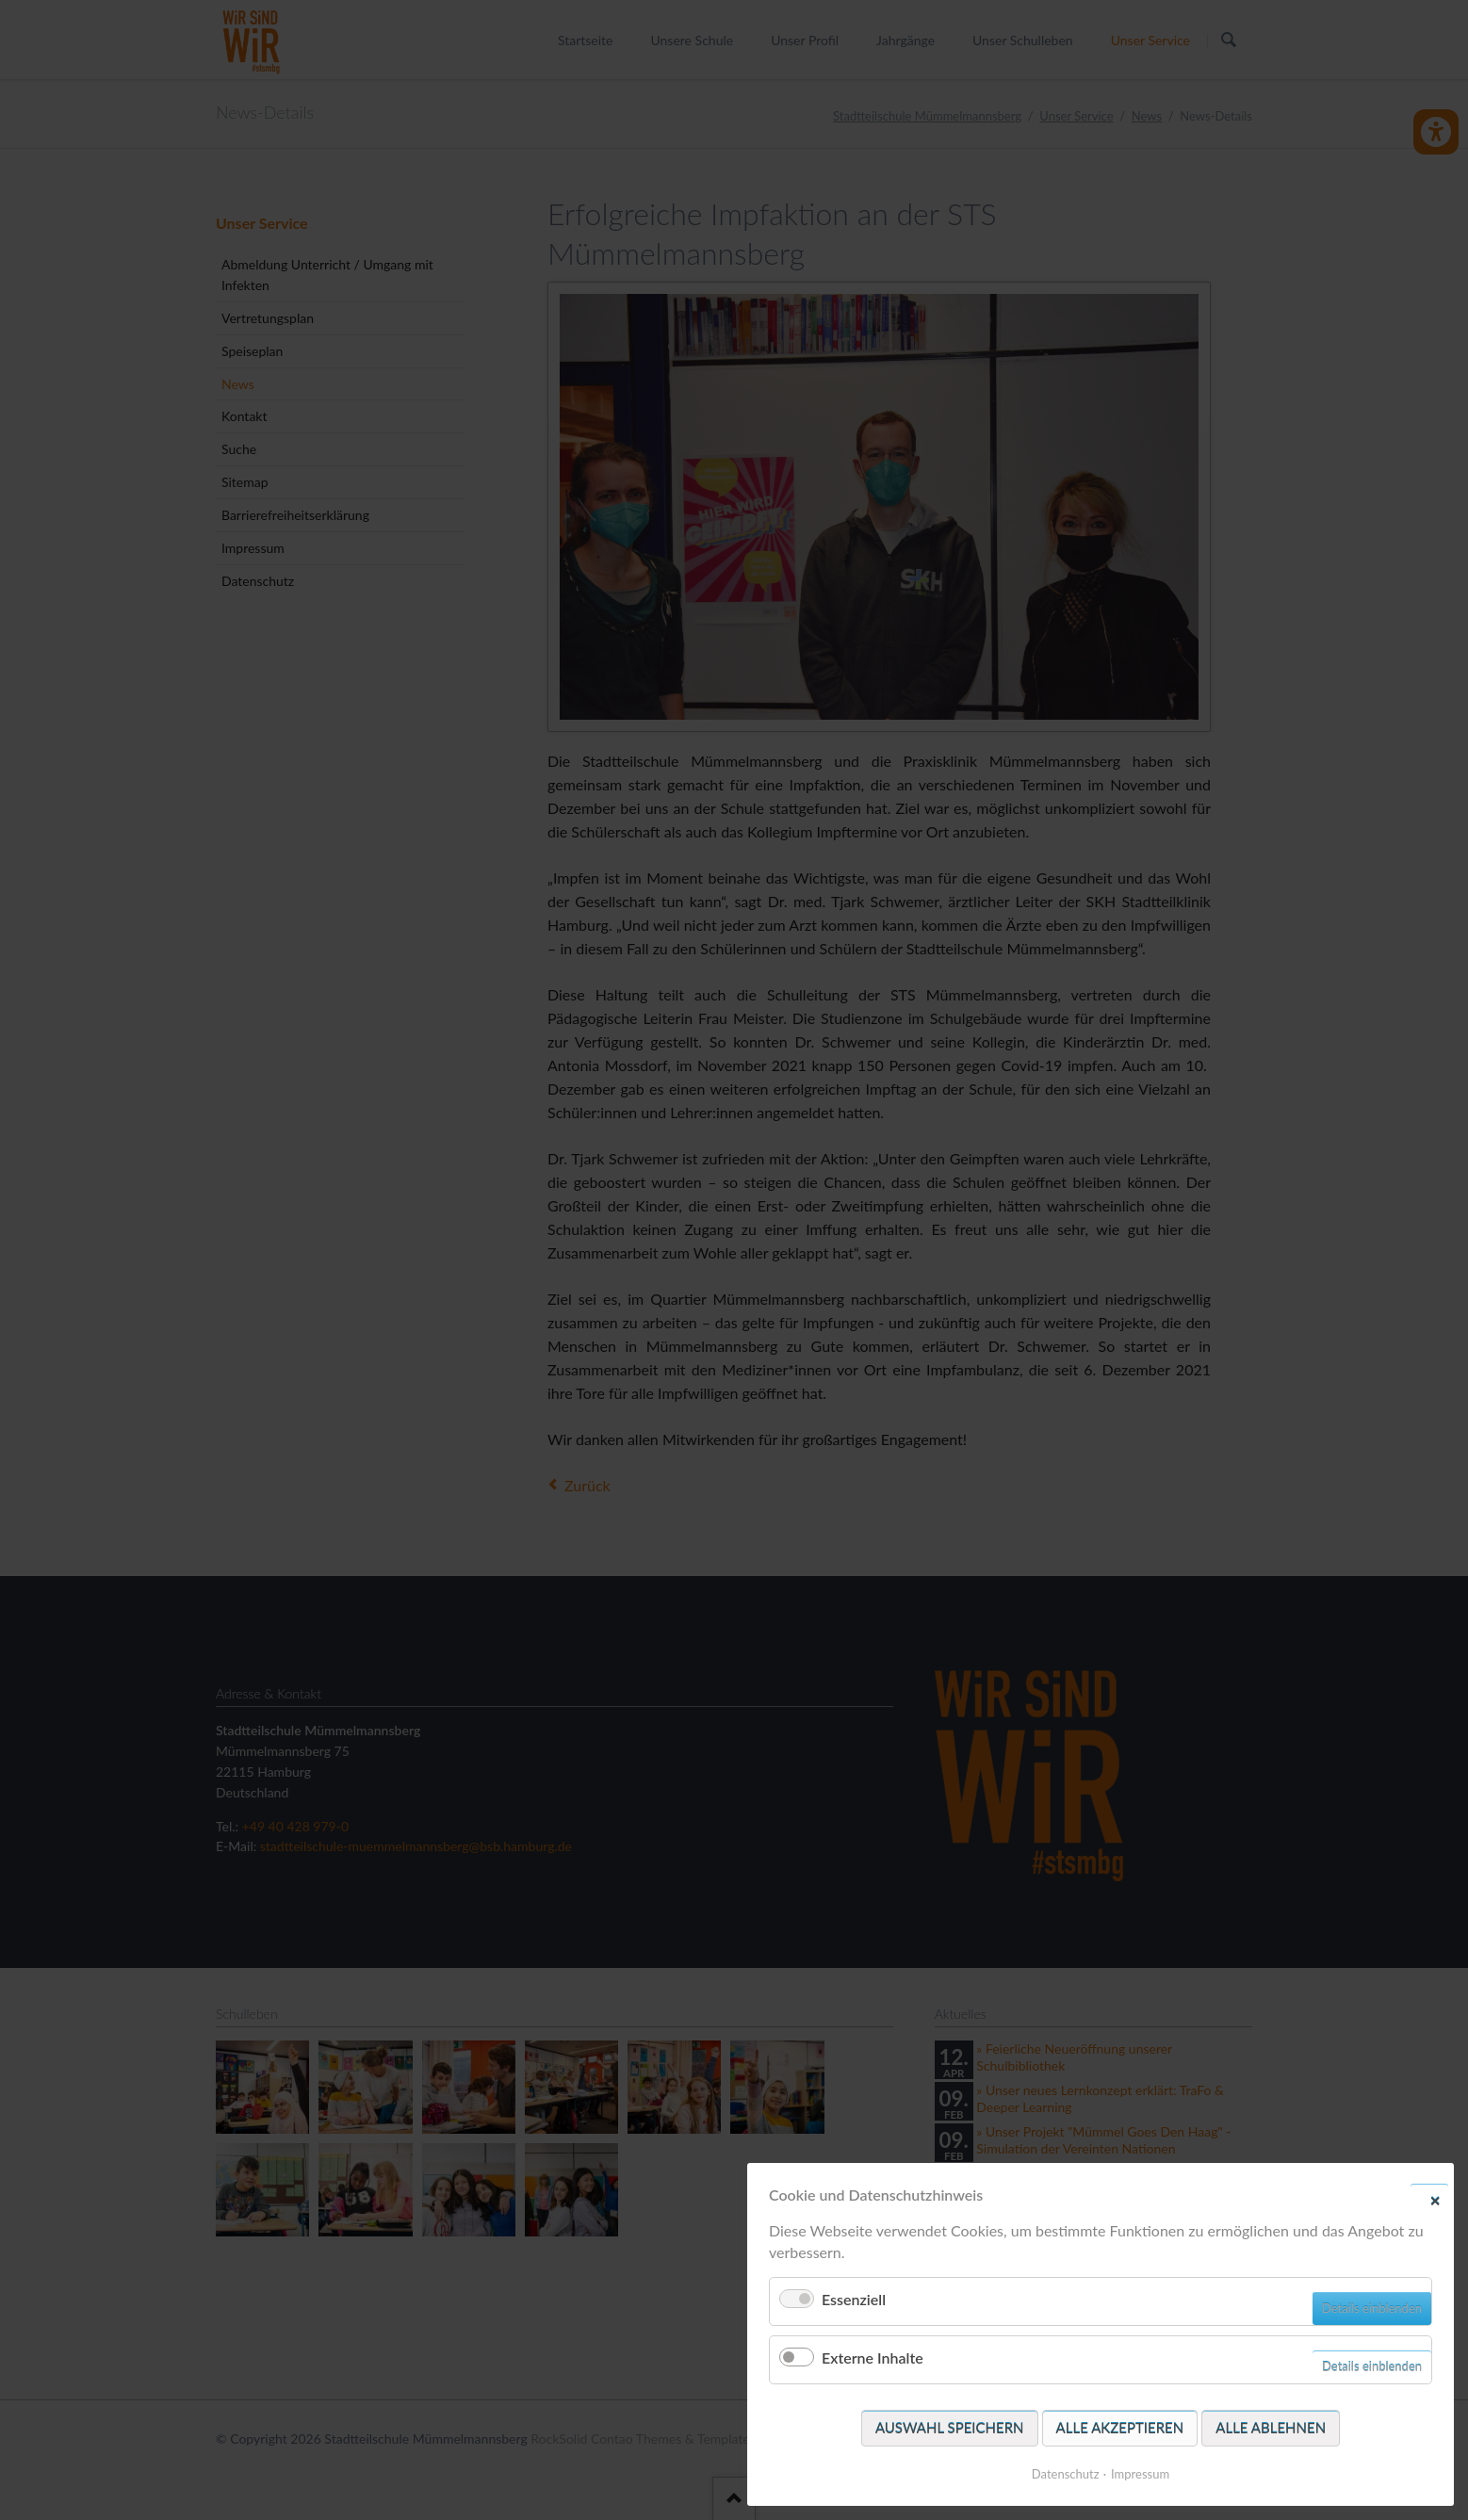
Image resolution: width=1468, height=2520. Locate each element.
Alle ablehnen (1270, 2427)
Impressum (1140, 2473)
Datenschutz (1066, 2473)
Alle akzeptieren (1120, 2427)
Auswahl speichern (949, 2427)
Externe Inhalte (872, 2357)
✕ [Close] (1435, 2199)
